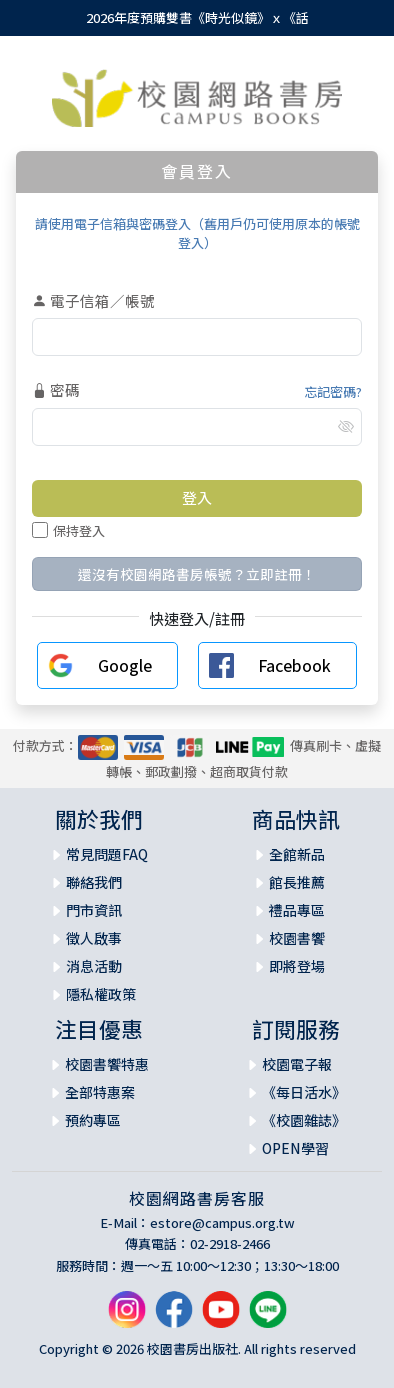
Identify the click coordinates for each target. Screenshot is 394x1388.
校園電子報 (297, 1064)
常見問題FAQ (107, 854)
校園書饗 (297, 938)
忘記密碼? (333, 391)
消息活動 (94, 966)
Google (125, 665)
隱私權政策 (101, 994)
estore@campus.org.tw (222, 1222)
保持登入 (68, 530)
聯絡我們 (94, 882)
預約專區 (93, 1120)
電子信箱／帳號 (93, 300)
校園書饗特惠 (107, 1064)
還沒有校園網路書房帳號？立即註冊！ (197, 574)
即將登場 (297, 966)
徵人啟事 (94, 938)
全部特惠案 (100, 1092)
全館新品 (297, 854)
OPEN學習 (295, 1148)
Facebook (294, 665)
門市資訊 (94, 910)
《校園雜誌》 (304, 1120)
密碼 (56, 389)
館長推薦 (297, 882)
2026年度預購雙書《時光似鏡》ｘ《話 (197, 17)
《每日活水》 (304, 1092)
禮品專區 (297, 910)
